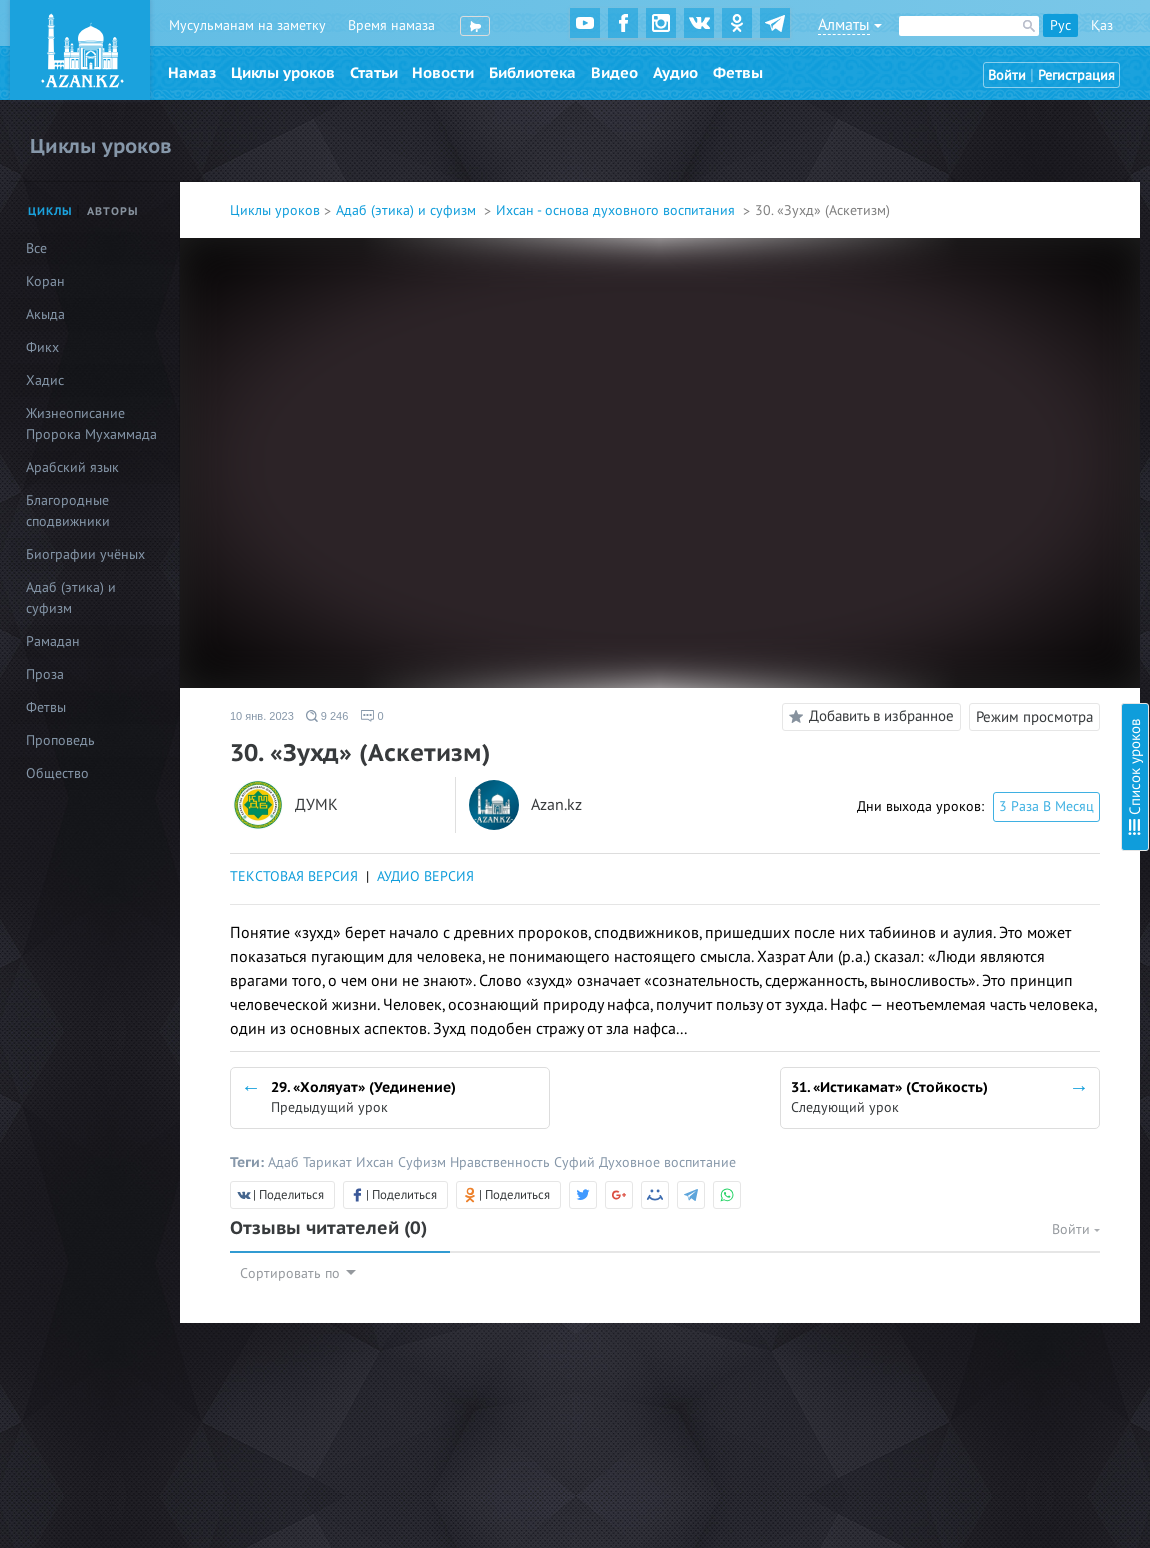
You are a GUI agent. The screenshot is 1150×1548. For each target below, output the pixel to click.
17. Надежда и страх (943, 601)
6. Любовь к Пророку (947, 262)
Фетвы (738, 73)
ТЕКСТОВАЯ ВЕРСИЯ (294, 876)
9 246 (327, 716)
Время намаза (391, 25)
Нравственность (502, 1162)
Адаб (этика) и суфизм (408, 210)
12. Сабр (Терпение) (942, 466)
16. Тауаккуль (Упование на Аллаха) (991, 574)
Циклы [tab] (50, 211)
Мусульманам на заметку (247, 25)
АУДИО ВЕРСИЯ (425, 876)
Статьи (374, 73)
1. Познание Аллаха (942, 127)
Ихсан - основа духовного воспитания (617, 210)
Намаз (192, 73)
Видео (614, 73)
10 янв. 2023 (262, 716)
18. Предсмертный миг (951, 628)
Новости (443, 73)
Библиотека (532, 73)
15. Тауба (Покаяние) (946, 547)
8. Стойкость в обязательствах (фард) (997, 316)
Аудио (675, 73)
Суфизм (424, 1162)
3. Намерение (923, 181)
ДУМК (316, 805)
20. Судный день (933, 682)
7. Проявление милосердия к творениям (1006, 289)
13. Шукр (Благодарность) (961, 493)
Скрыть (1112, 39)
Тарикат (329, 1162)
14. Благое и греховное (953, 520)
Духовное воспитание (667, 1162)
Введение (911, 100)
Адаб (285, 1162)
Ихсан (377, 1162)
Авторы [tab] (113, 211)
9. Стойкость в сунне (945, 343)
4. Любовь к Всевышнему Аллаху (982, 208)
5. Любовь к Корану (943, 235)
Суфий (576, 1162)
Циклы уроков (283, 73)
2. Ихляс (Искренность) (953, 154)
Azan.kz (556, 805)
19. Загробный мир (941, 655)
